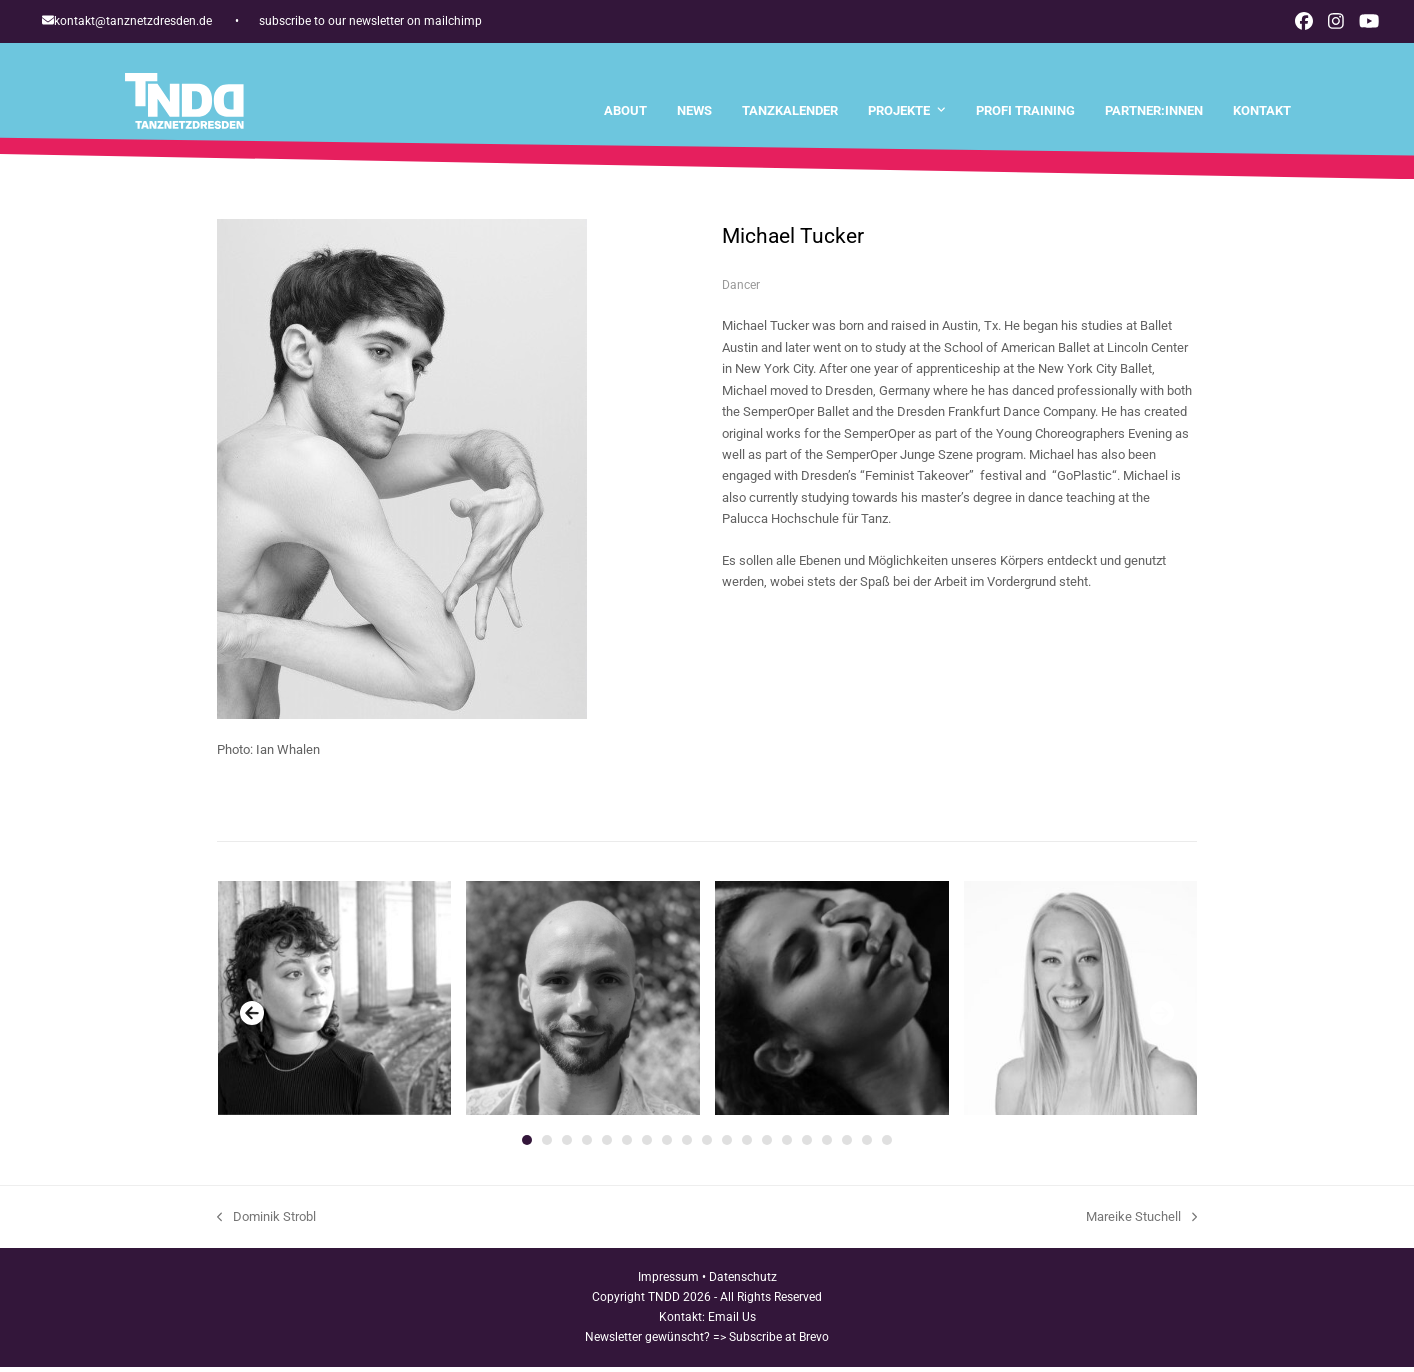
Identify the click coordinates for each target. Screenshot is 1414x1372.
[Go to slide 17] (847, 1145)
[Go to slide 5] (607, 1145)
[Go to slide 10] (707, 1145)
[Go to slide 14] (787, 1145)
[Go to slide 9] (687, 1145)
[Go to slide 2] (547, 1145)
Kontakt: (683, 1321)
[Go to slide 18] (867, 1145)
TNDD (664, 1302)
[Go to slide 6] (627, 1145)
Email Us (732, 1321)
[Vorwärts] (1162, 1018)
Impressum (668, 1282)
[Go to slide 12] (747, 1145)
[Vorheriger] (252, 1018)
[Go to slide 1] (527, 1145)
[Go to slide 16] (827, 1145)
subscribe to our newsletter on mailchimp (370, 21)
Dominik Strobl (266, 1223)
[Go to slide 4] (587, 1145)
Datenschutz (743, 1282)
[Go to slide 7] (647, 1145)
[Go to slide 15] (807, 1145)
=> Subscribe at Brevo (771, 1341)
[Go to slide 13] (767, 1145)
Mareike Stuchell (1141, 1223)
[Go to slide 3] (567, 1145)
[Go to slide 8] (667, 1145)
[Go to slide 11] (727, 1145)
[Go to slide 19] (887, 1145)
